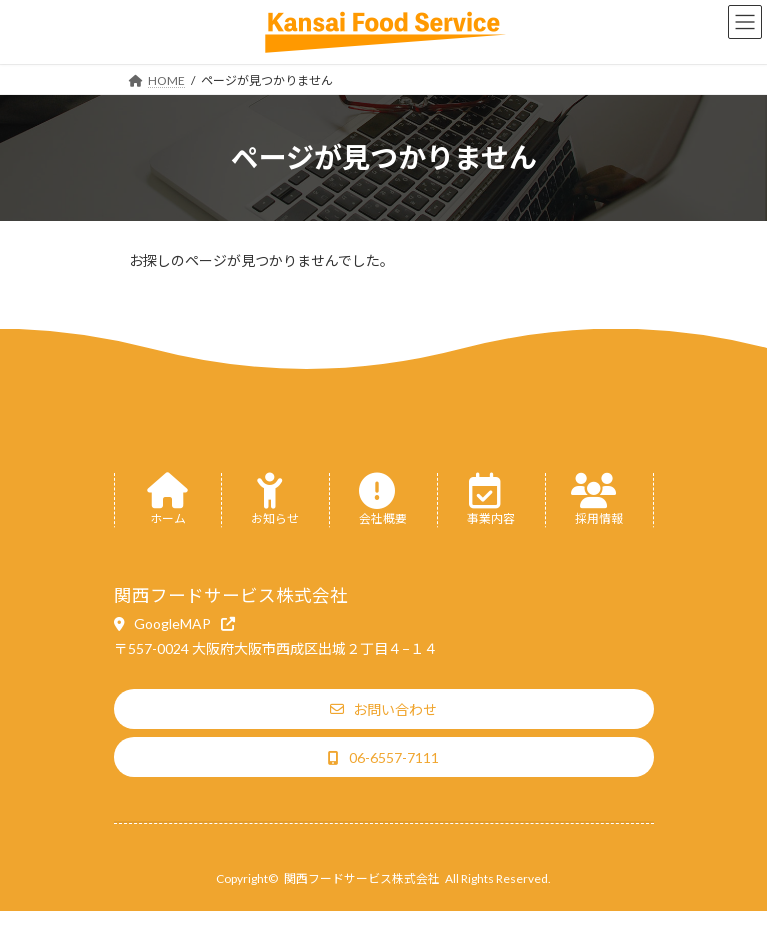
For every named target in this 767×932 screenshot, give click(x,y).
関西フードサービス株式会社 (362, 878)
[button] (175, 623)
